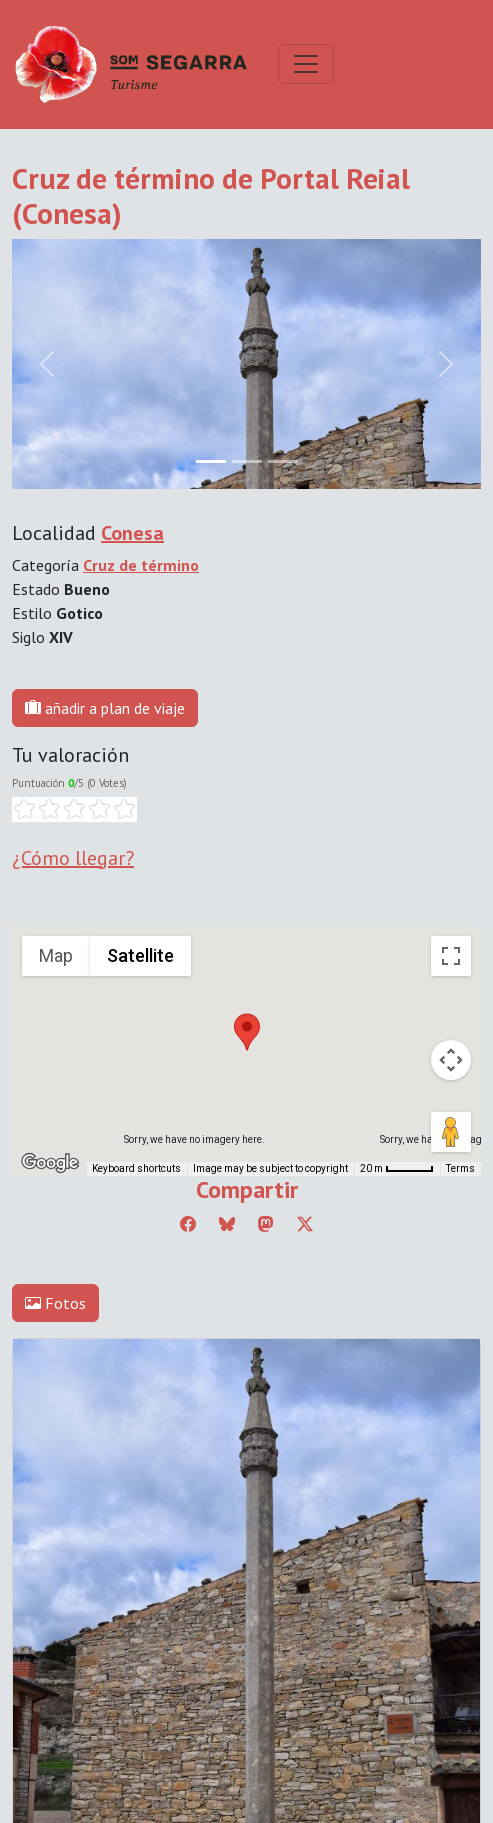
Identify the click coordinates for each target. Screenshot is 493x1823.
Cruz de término (141, 565)
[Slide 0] (211, 461)
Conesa (132, 533)
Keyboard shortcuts (136, 1168)
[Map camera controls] (451, 1060)
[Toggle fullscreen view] (451, 956)
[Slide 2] (283, 461)
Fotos (55, 1303)
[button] (247, 1032)
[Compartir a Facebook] (188, 1224)
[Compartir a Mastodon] (266, 1224)
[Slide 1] (247, 461)
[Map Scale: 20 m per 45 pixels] (397, 1169)
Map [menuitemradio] (56, 955)
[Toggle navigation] (306, 64)
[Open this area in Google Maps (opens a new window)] (50, 1163)
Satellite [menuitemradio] (140, 955)
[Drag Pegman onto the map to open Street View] (451, 1132)
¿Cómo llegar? (73, 858)
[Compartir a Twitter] (305, 1224)
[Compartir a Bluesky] (227, 1224)
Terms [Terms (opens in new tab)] (460, 1168)
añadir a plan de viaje (105, 708)
